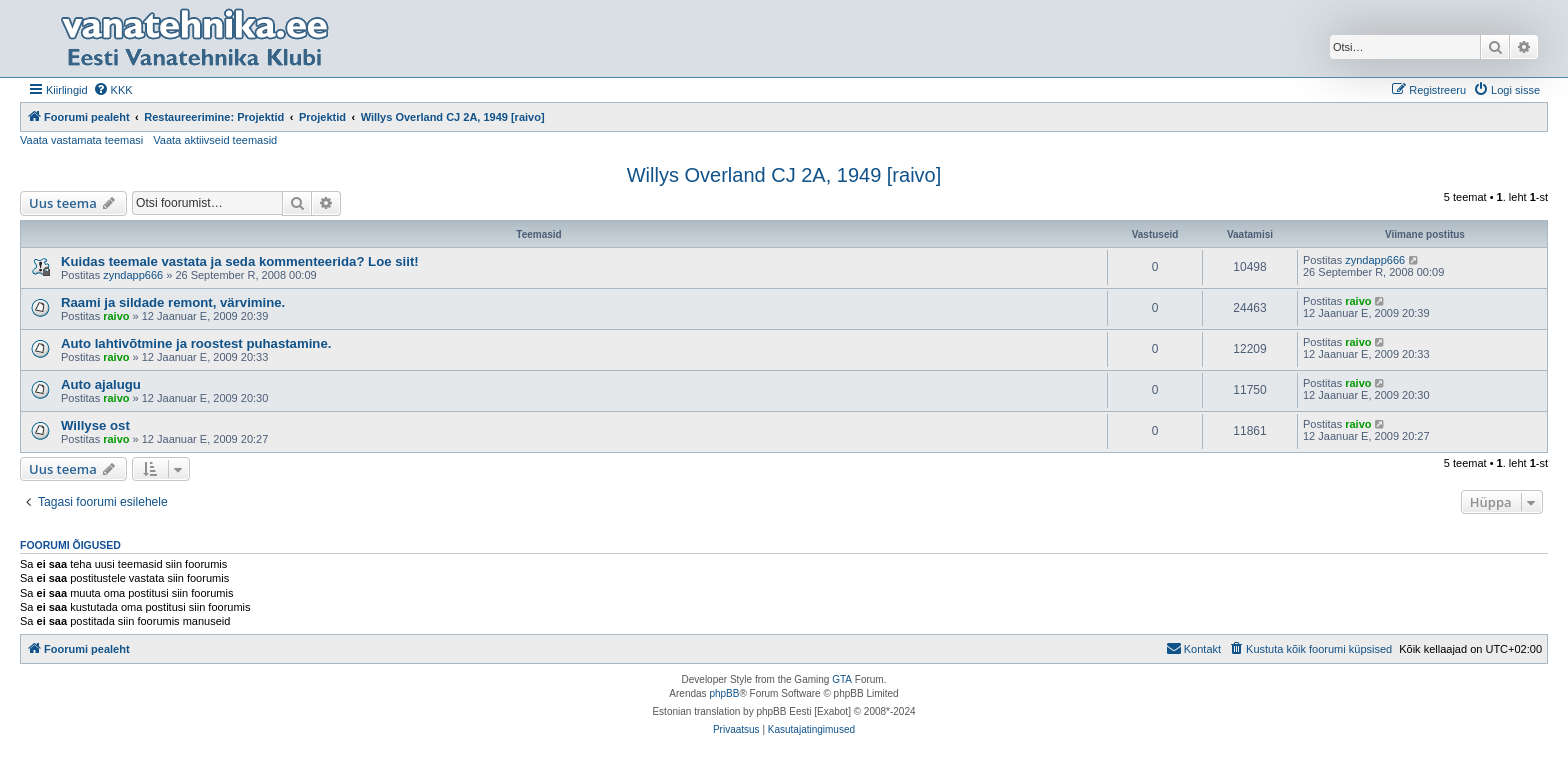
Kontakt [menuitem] (1193, 648)
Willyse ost (95, 425)
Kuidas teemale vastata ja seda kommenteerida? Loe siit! (240, 261)
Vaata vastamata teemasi (81, 140)
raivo (116, 316)
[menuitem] (113, 90)
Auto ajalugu (101, 384)
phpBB (724, 693)
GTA (842, 679)
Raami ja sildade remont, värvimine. (173, 302)
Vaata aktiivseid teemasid (215, 140)
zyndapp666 (133, 275)
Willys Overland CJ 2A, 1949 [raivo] (784, 175)
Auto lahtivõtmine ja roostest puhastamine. (196, 343)
